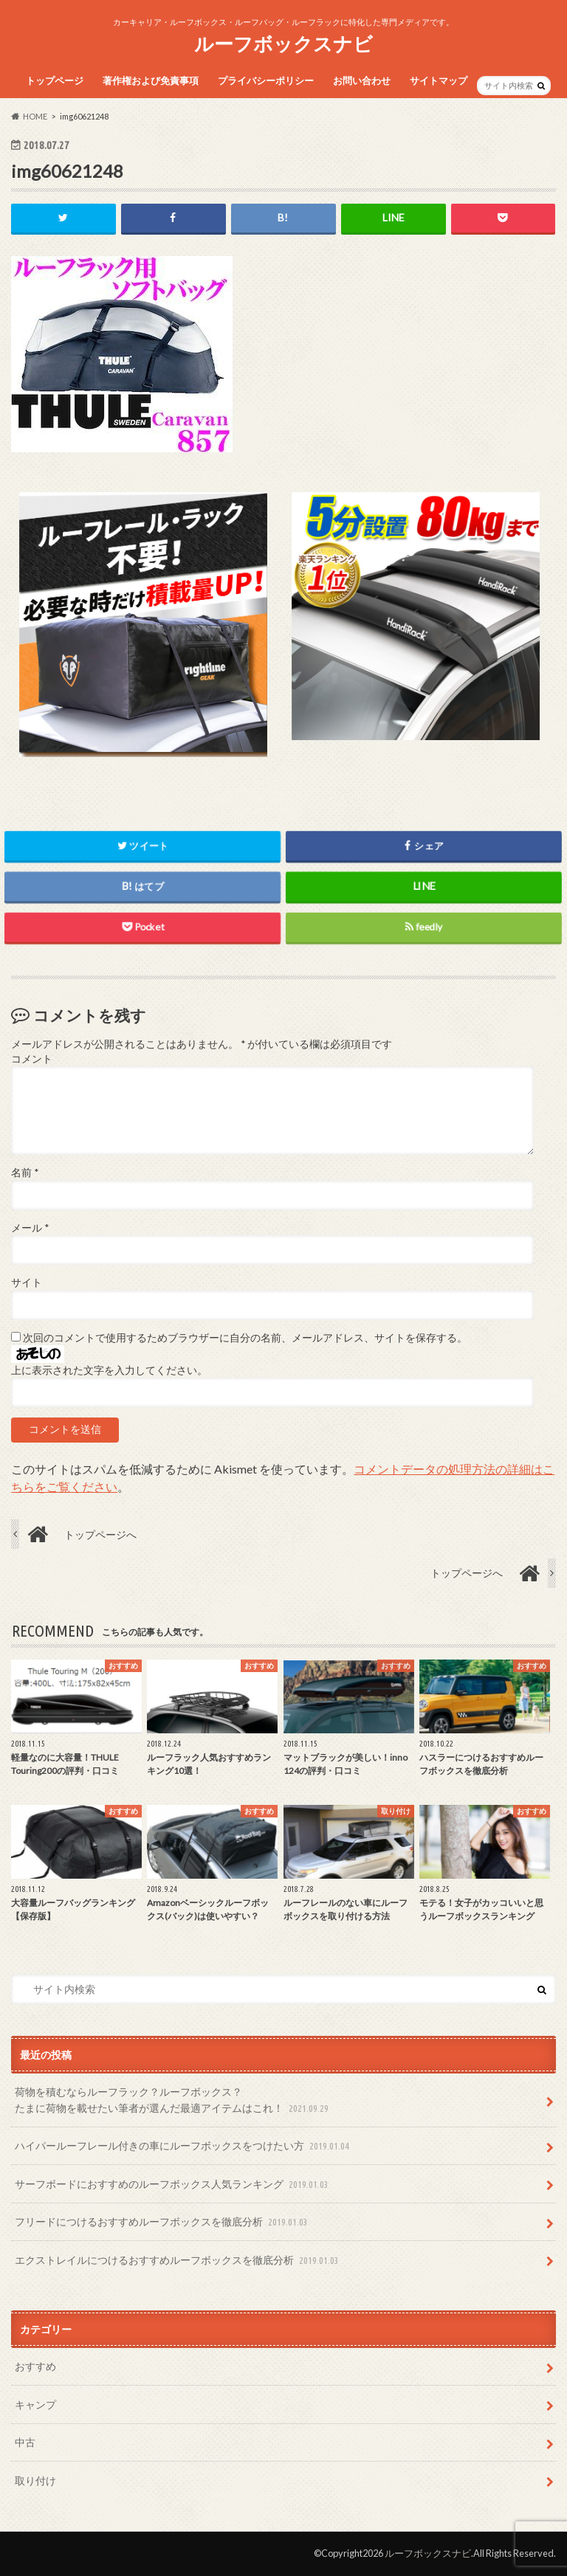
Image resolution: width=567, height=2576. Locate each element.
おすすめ (35, 2367)
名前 (24, 1173)
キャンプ (35, 2404)
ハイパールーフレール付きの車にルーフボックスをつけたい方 (183, 2147)
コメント (31, 1059)
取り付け (35, 2480)
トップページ (54, 80)
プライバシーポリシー (266, 80)
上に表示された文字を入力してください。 (109, 1370)
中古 (25, 2442)
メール (30, 1228)
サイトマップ (438, 80)
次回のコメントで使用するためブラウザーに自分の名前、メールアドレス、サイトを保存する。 (245, 1338)
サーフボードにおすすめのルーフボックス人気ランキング (173, 2185)
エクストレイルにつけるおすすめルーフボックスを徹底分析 (178, 2261)
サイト (26, 1282)
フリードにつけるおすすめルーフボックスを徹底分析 (163, 2222)
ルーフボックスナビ (283, 43)
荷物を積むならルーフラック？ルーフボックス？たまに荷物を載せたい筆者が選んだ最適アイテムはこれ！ (173, 2101)
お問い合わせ (362, 80)
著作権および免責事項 (151, 80)
